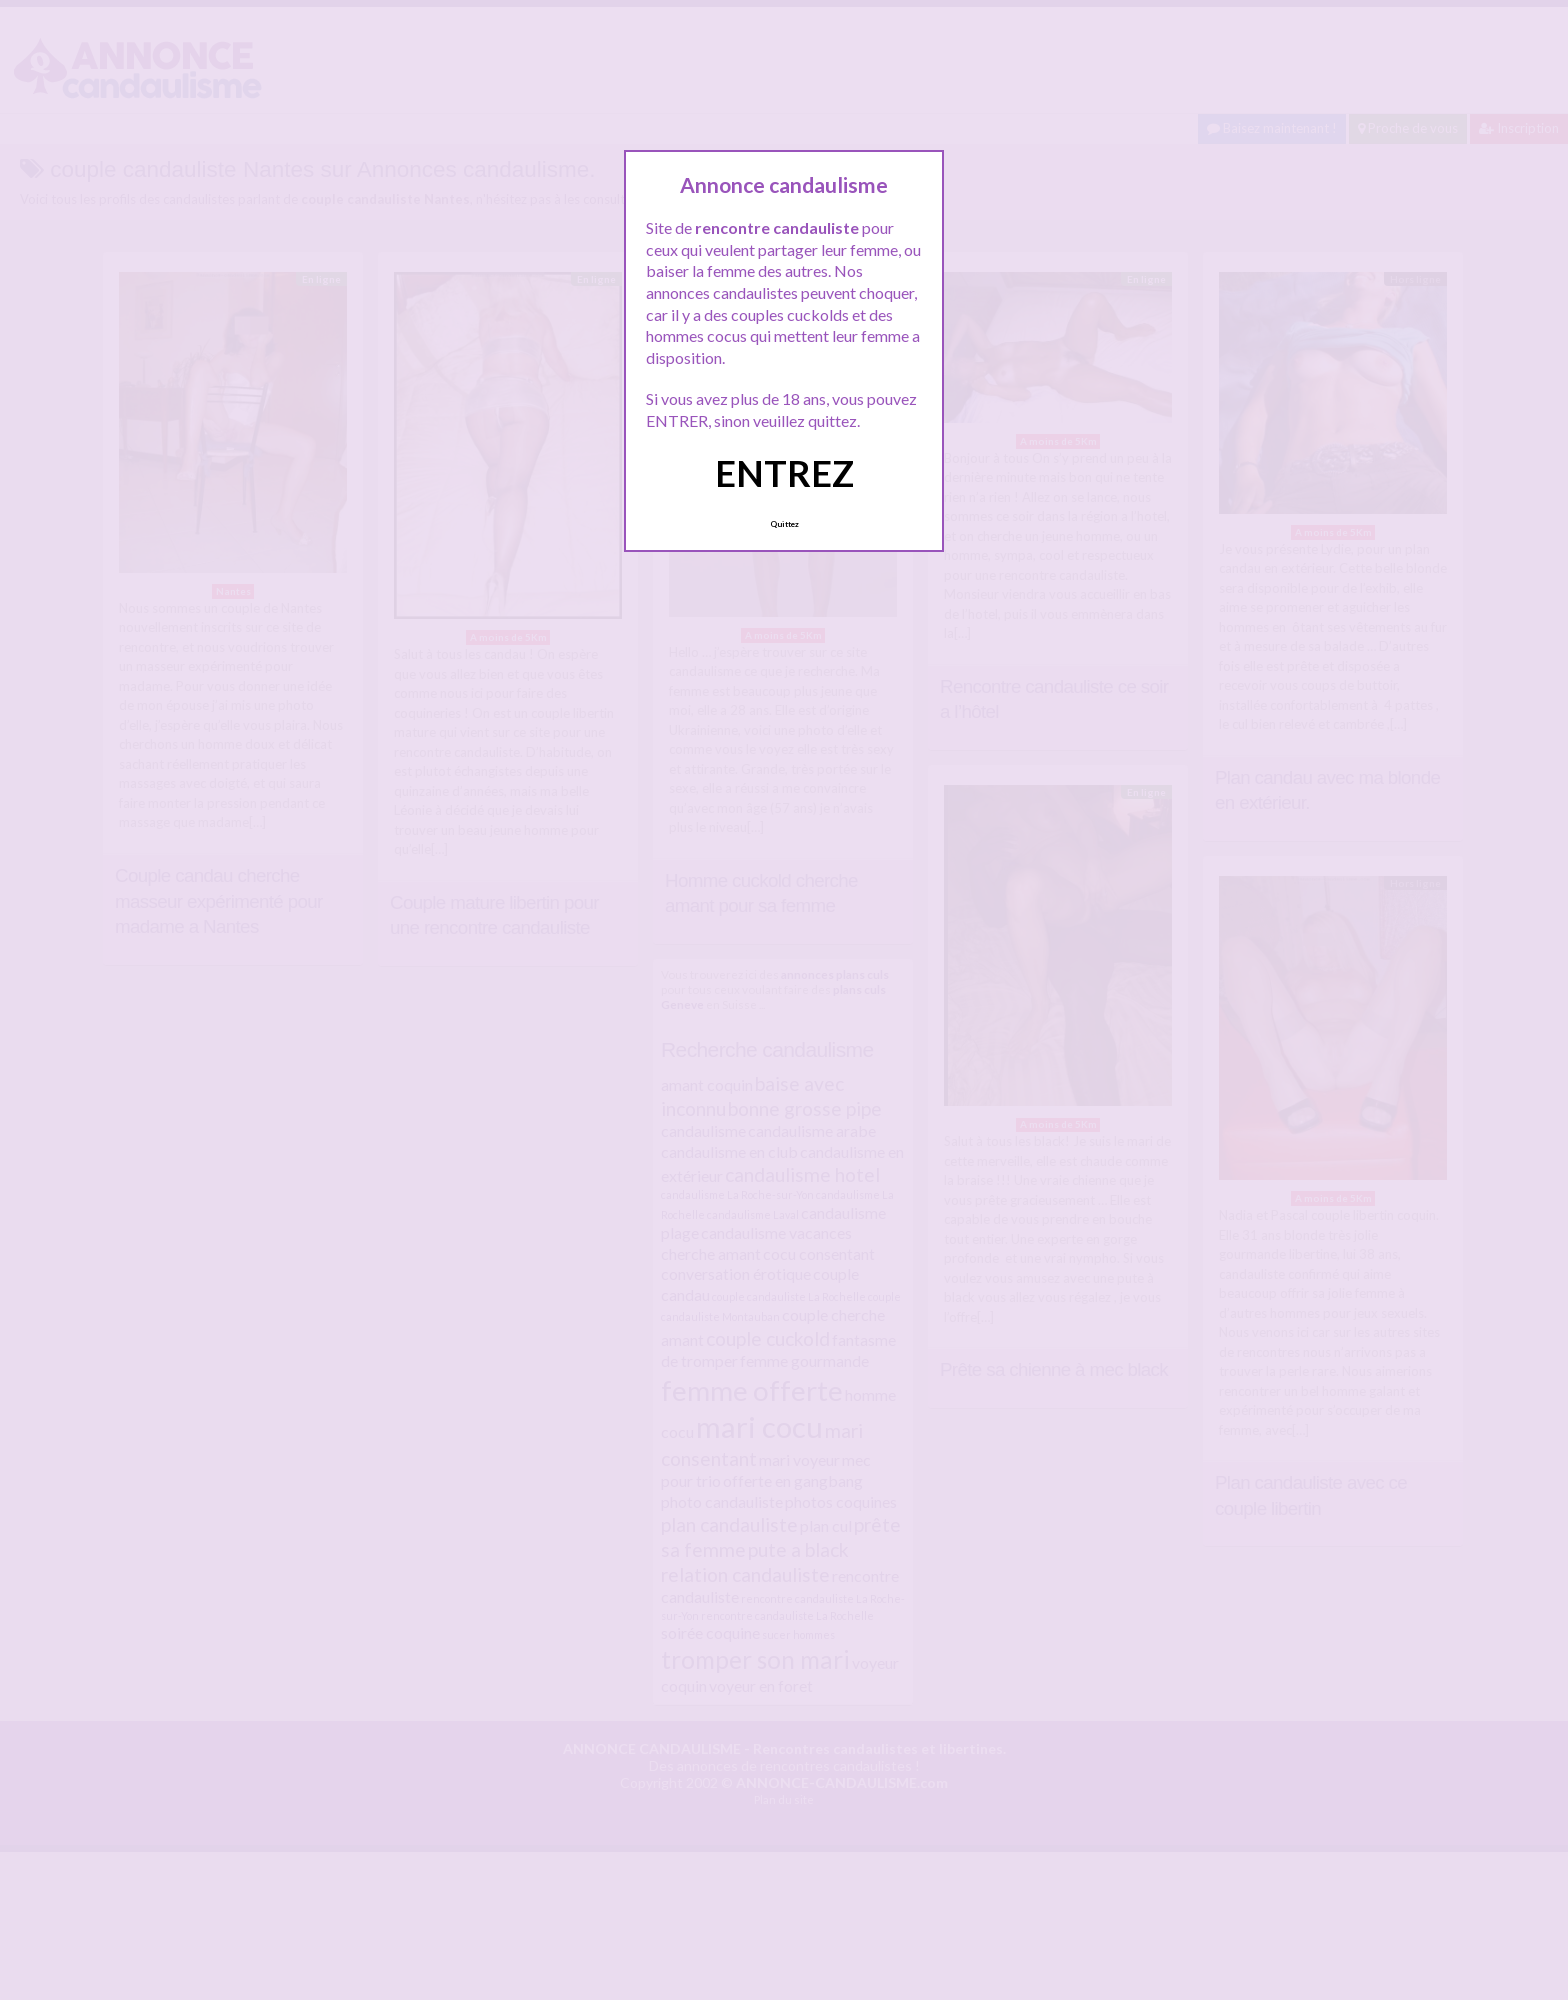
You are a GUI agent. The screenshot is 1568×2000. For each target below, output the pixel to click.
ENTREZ (784, 473)
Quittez (784, 524)
